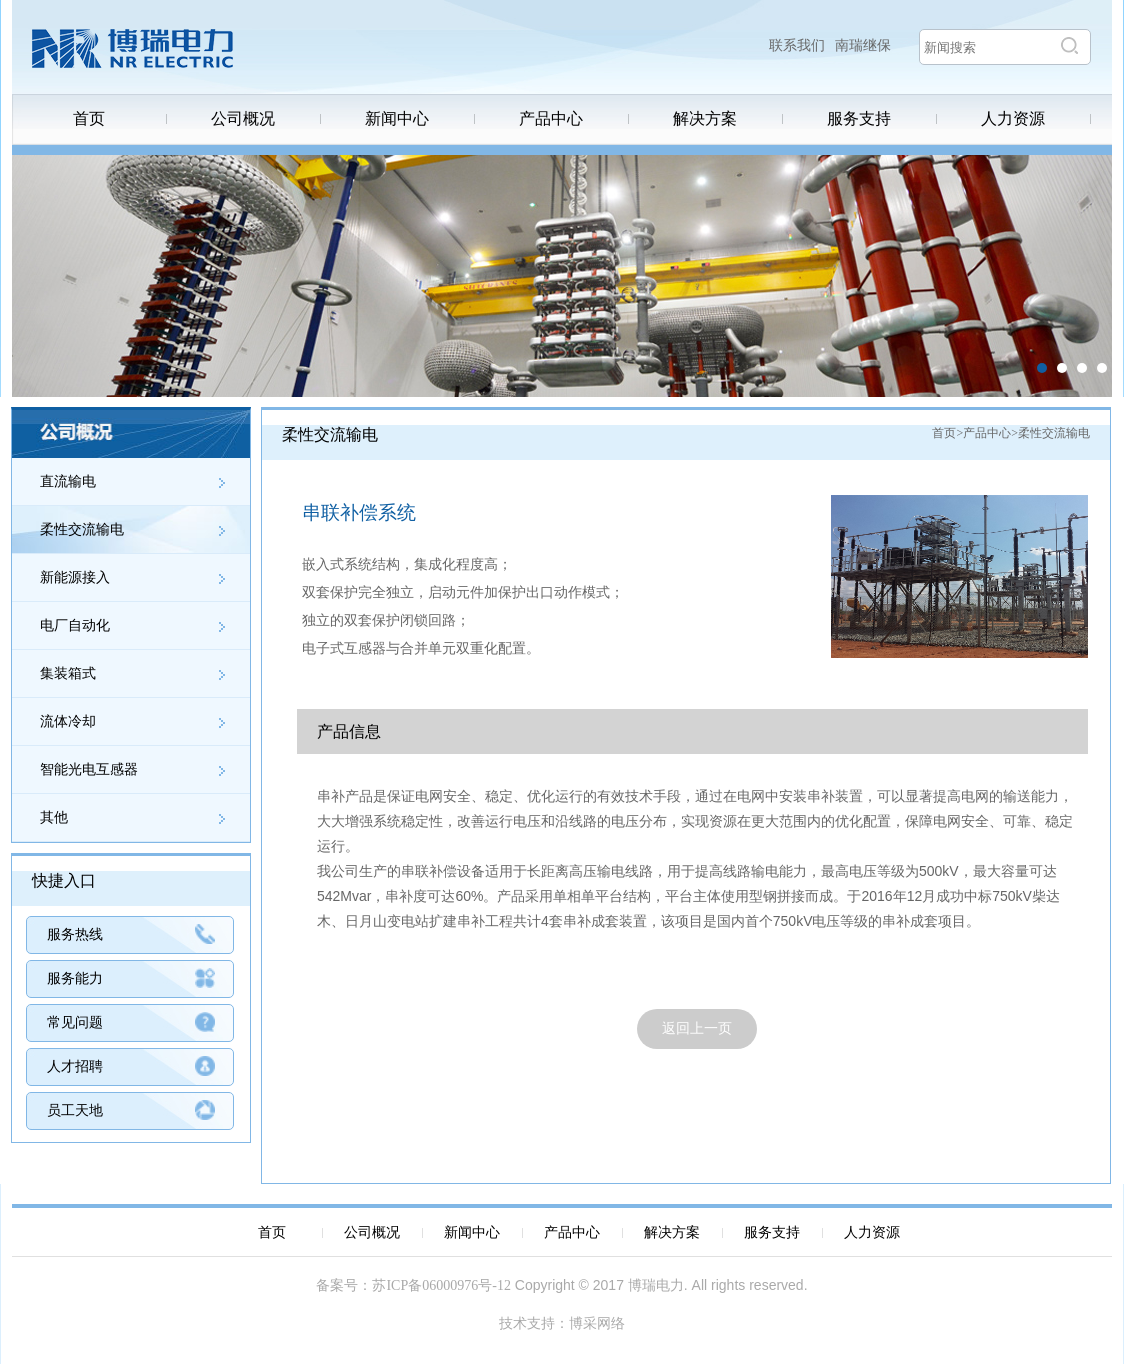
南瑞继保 (863, 45)
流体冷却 (68, 721)
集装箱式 (68, 673)
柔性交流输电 (82, 529)
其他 (54, 817)
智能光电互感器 (89, 769)
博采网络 (597, 1323)
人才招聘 (75, 1066)
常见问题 (75, 1022)
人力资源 (1013, 119)
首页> (947, 433)
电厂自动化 (75, 625)
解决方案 (705, 119)
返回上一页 (697, 1028)
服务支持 (859, 119)
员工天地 (75, 1110)
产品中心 (551, 119)
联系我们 (797, 45)
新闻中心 (397, 119)
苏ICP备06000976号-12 (441, 1285)
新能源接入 (75, 577)
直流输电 (68, 481)
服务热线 (75, 934)
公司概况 (243, 119)
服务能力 (75, 978)
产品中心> (990, 433)
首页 (89, 119)
